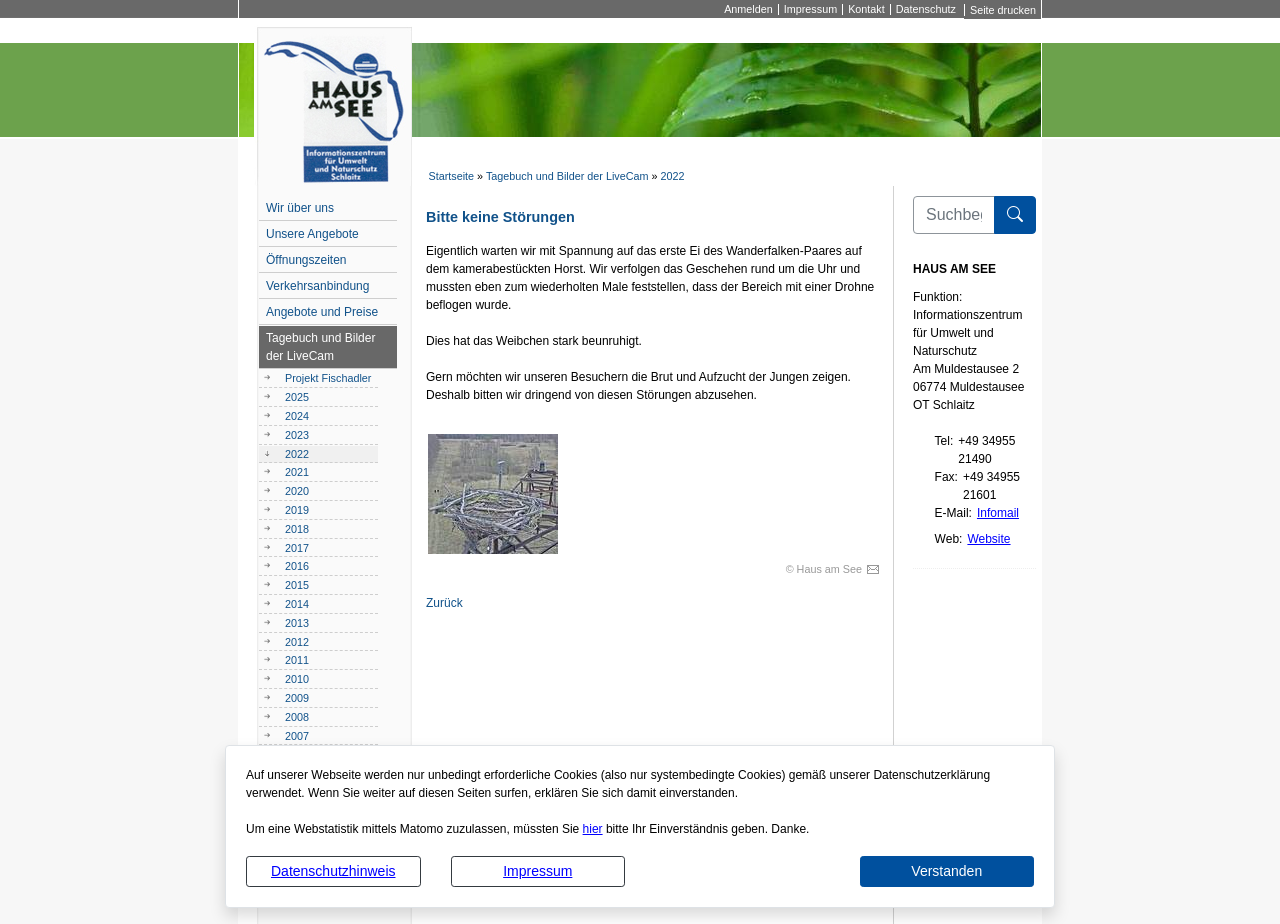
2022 (673, 176)
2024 (297, 416)
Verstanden (946, 871)
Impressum (537, 871)
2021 (297, 472)
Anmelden (748, 9)
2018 (297, 529)
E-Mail (952, 513)
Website (988, 539)
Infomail (998, 513)
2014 (297, 604)
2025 (297, 397)
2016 (297, 566)
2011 (297, 660)
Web (947, 539)
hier (593, 829)
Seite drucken (1003, 10)
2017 (297, 548)
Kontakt (866, 9)
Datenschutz (926, 9)
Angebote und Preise (322, 312)
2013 (297, 623)
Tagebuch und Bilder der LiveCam (567, 176)
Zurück (444, 603)
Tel (942, 441)
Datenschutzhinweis (333, 871)
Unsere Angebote (312, 234)
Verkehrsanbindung (317, 286)
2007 (297, 736)
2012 (297, 642)
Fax (945, 477)
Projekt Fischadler (328, 378)
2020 (297, 491)
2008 (297, 717)
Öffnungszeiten (306, 260)
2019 (297, 510)
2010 (297, 679)
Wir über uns (300, 208)
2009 (297, 698)
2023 (297, 435)
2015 (297, 585)
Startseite (451, 176)
